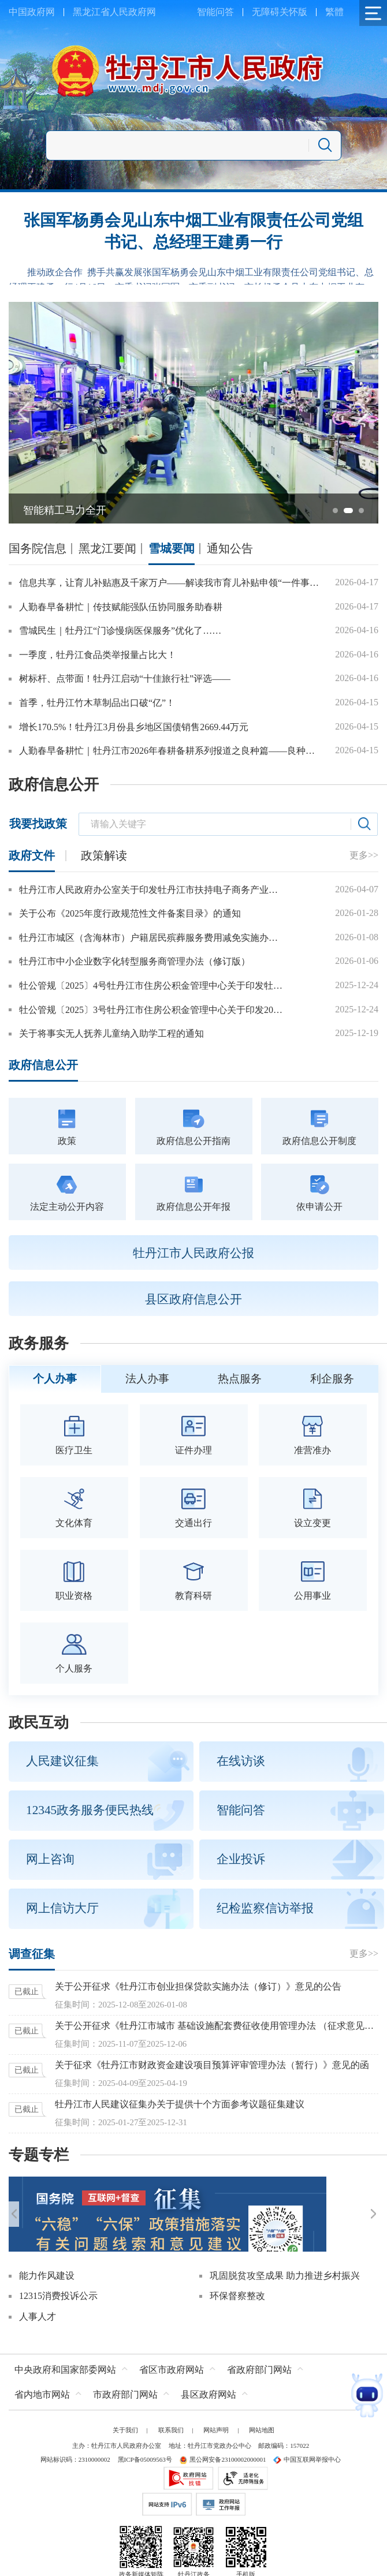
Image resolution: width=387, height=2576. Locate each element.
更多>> (363, 855)
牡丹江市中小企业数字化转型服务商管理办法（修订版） (134, 961)
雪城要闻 (171, 548)
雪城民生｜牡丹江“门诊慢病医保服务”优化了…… (120, 630)
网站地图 (261, 2412)
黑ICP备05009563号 (145, 2441)
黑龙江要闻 (107, 548)
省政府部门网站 (259, 2352)
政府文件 (32, 855)
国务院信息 (37, 548)
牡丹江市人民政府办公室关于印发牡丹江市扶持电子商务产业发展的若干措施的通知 (152, 890)
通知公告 (230, 548)
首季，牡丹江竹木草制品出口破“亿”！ (97, 703)
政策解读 (104, 855)
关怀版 (293, 12)
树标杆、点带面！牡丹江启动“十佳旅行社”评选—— (124, 678)
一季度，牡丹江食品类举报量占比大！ (97, 655)
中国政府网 (32, 12)
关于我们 (125, 2412)
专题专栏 (39, 2155)
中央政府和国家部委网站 (65, 2352)
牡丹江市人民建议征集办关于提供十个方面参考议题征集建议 (179, 2104)
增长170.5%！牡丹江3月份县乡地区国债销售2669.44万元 (133, 727)
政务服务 (39, 1343)
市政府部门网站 (125, 2376)
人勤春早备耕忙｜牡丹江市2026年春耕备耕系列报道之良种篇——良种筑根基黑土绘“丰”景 (170, 751)
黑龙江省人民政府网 (114, 12)
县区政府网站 (208, 2376)
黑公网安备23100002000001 (222, 2441)
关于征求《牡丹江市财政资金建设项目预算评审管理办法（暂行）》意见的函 (212, 2065)
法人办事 (147, 1379)
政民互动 (39, 1722)
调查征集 (32, 1953)
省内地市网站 (42, 2376)
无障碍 (266, 12)
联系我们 (171, 2412)
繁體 (334, 12)
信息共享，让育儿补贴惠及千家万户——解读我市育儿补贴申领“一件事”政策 (170, 583)
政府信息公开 (54, 784)
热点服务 (240, 1379)
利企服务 (332, 1379)
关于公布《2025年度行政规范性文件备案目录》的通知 (130, 913)
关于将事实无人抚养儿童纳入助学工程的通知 (111, 1033)
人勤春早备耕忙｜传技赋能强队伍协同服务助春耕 (120, 607)
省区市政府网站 (171, 2352)
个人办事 (55, 1379)
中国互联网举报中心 (307, 2441)
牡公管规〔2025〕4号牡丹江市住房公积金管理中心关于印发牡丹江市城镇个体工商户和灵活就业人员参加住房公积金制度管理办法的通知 (152, 985)
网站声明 (216, 2412)
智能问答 (215, 12)
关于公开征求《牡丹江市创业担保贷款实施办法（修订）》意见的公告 (198, 1986)
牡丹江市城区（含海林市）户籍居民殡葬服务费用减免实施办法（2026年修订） (152, 938)
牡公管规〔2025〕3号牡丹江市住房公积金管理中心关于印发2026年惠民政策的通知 (152, 1010)
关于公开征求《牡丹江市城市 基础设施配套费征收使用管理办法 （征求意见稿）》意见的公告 (216, 2026)
